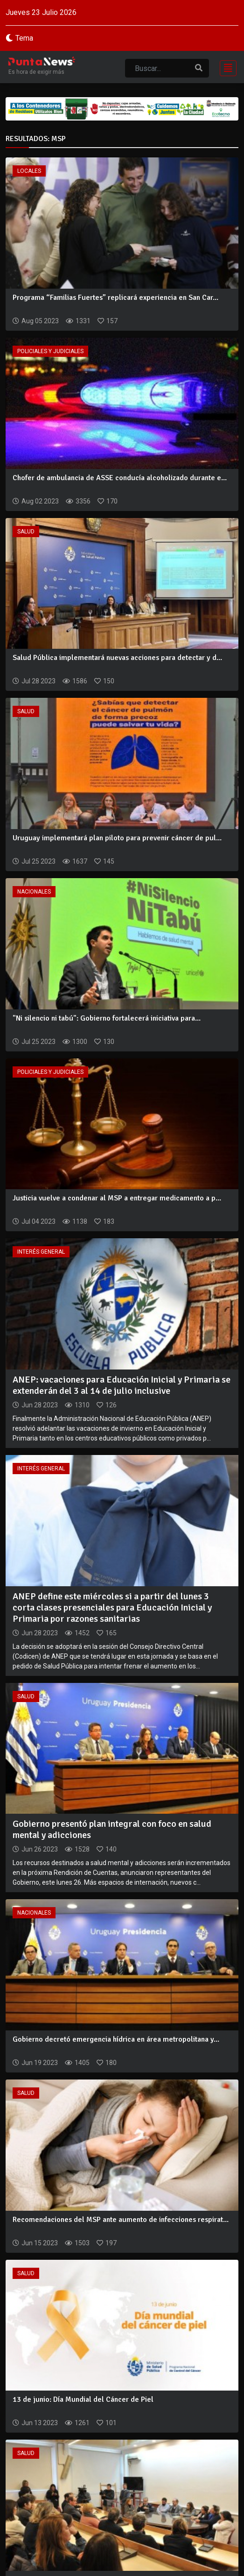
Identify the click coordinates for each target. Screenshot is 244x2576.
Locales (29, 171)
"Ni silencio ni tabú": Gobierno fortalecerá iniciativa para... (107, 1018)
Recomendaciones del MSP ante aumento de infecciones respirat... (121, 2219)
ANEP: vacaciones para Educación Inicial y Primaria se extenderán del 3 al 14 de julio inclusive (121, 1385)
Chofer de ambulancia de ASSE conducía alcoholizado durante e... (120, 478)
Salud (26, 531)
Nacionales (34, 891)
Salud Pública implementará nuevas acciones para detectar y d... (117, 657)
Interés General (41, 1252)
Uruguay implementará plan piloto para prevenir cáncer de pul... (117, 838)
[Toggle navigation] (225, 67)
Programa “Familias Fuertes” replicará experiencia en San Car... (115, 297)
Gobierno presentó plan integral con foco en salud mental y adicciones (112, 1829)
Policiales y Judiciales (50, 351)
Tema (24, 38)
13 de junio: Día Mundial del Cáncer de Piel (83, 2399)
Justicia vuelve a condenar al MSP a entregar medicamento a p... (117, 1198)
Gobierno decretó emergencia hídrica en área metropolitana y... (116, 2039)
